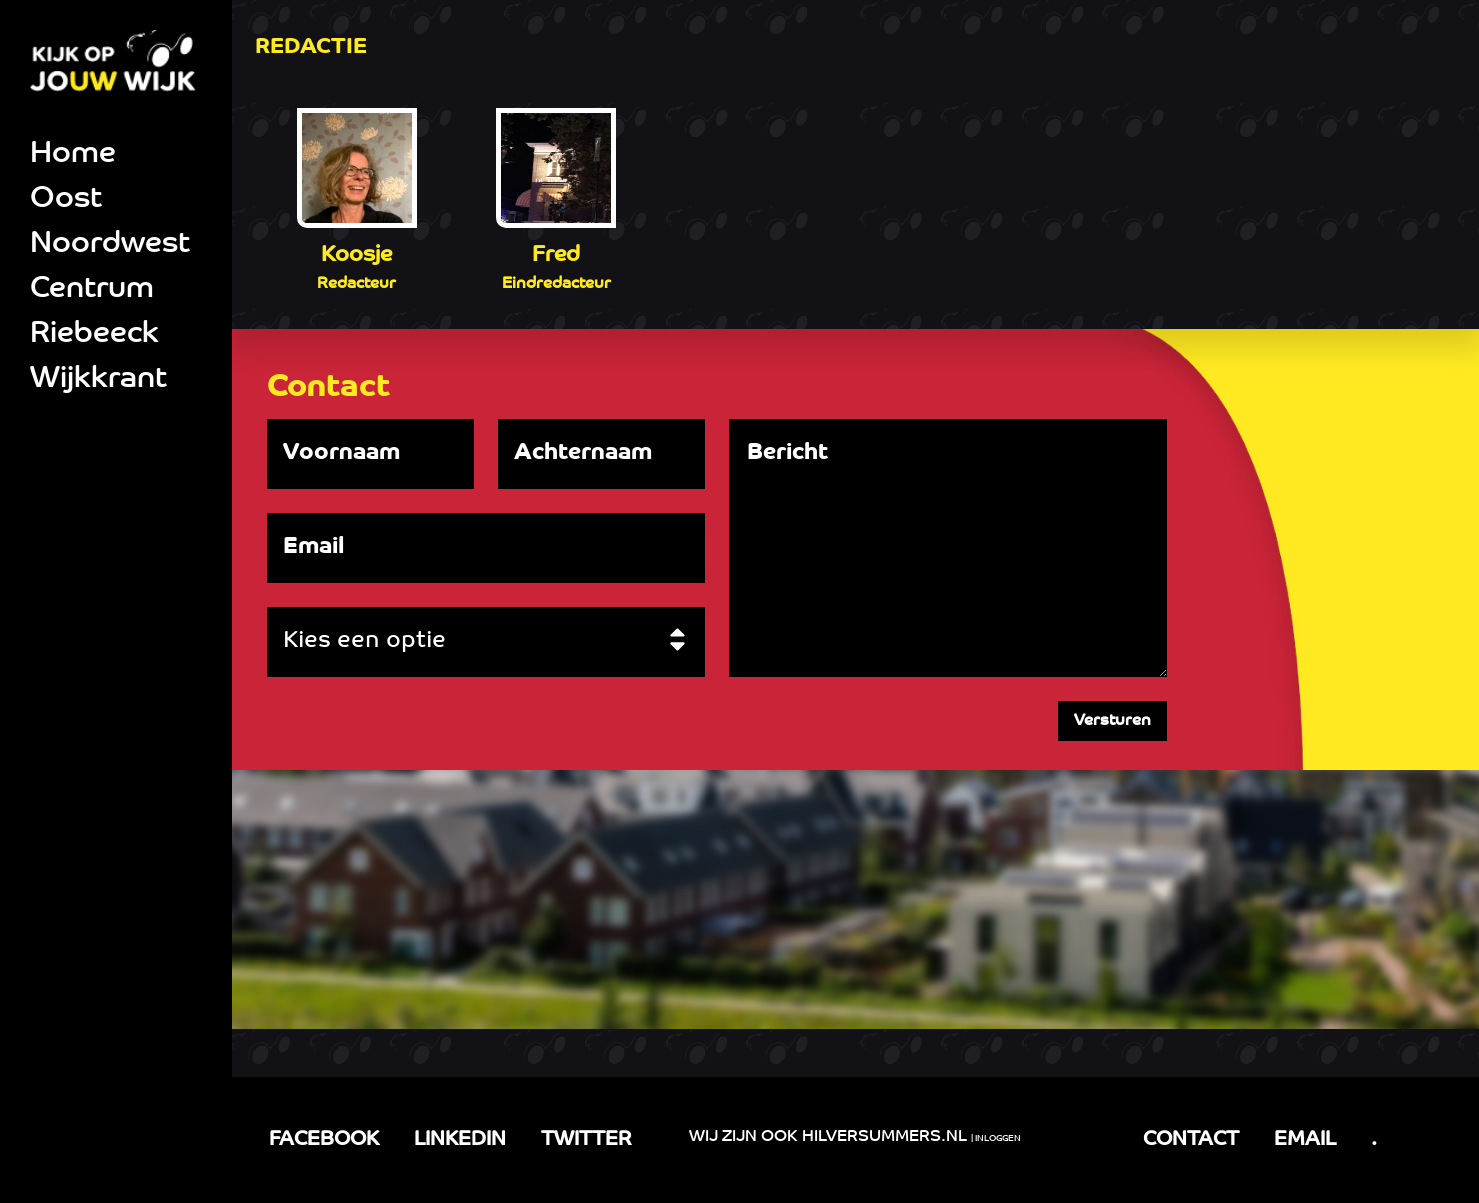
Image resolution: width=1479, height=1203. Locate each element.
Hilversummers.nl (884, 1137)
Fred (556, 256)
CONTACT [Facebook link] (1191, 1140)
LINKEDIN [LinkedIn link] (460, 1140)
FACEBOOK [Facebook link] (324, 1140)
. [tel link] (1374, 1140)
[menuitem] (116, 155)
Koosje (356, 256)
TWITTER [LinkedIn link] (586, 1140)
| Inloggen (996, 1138)
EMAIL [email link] (1305, 1140)
